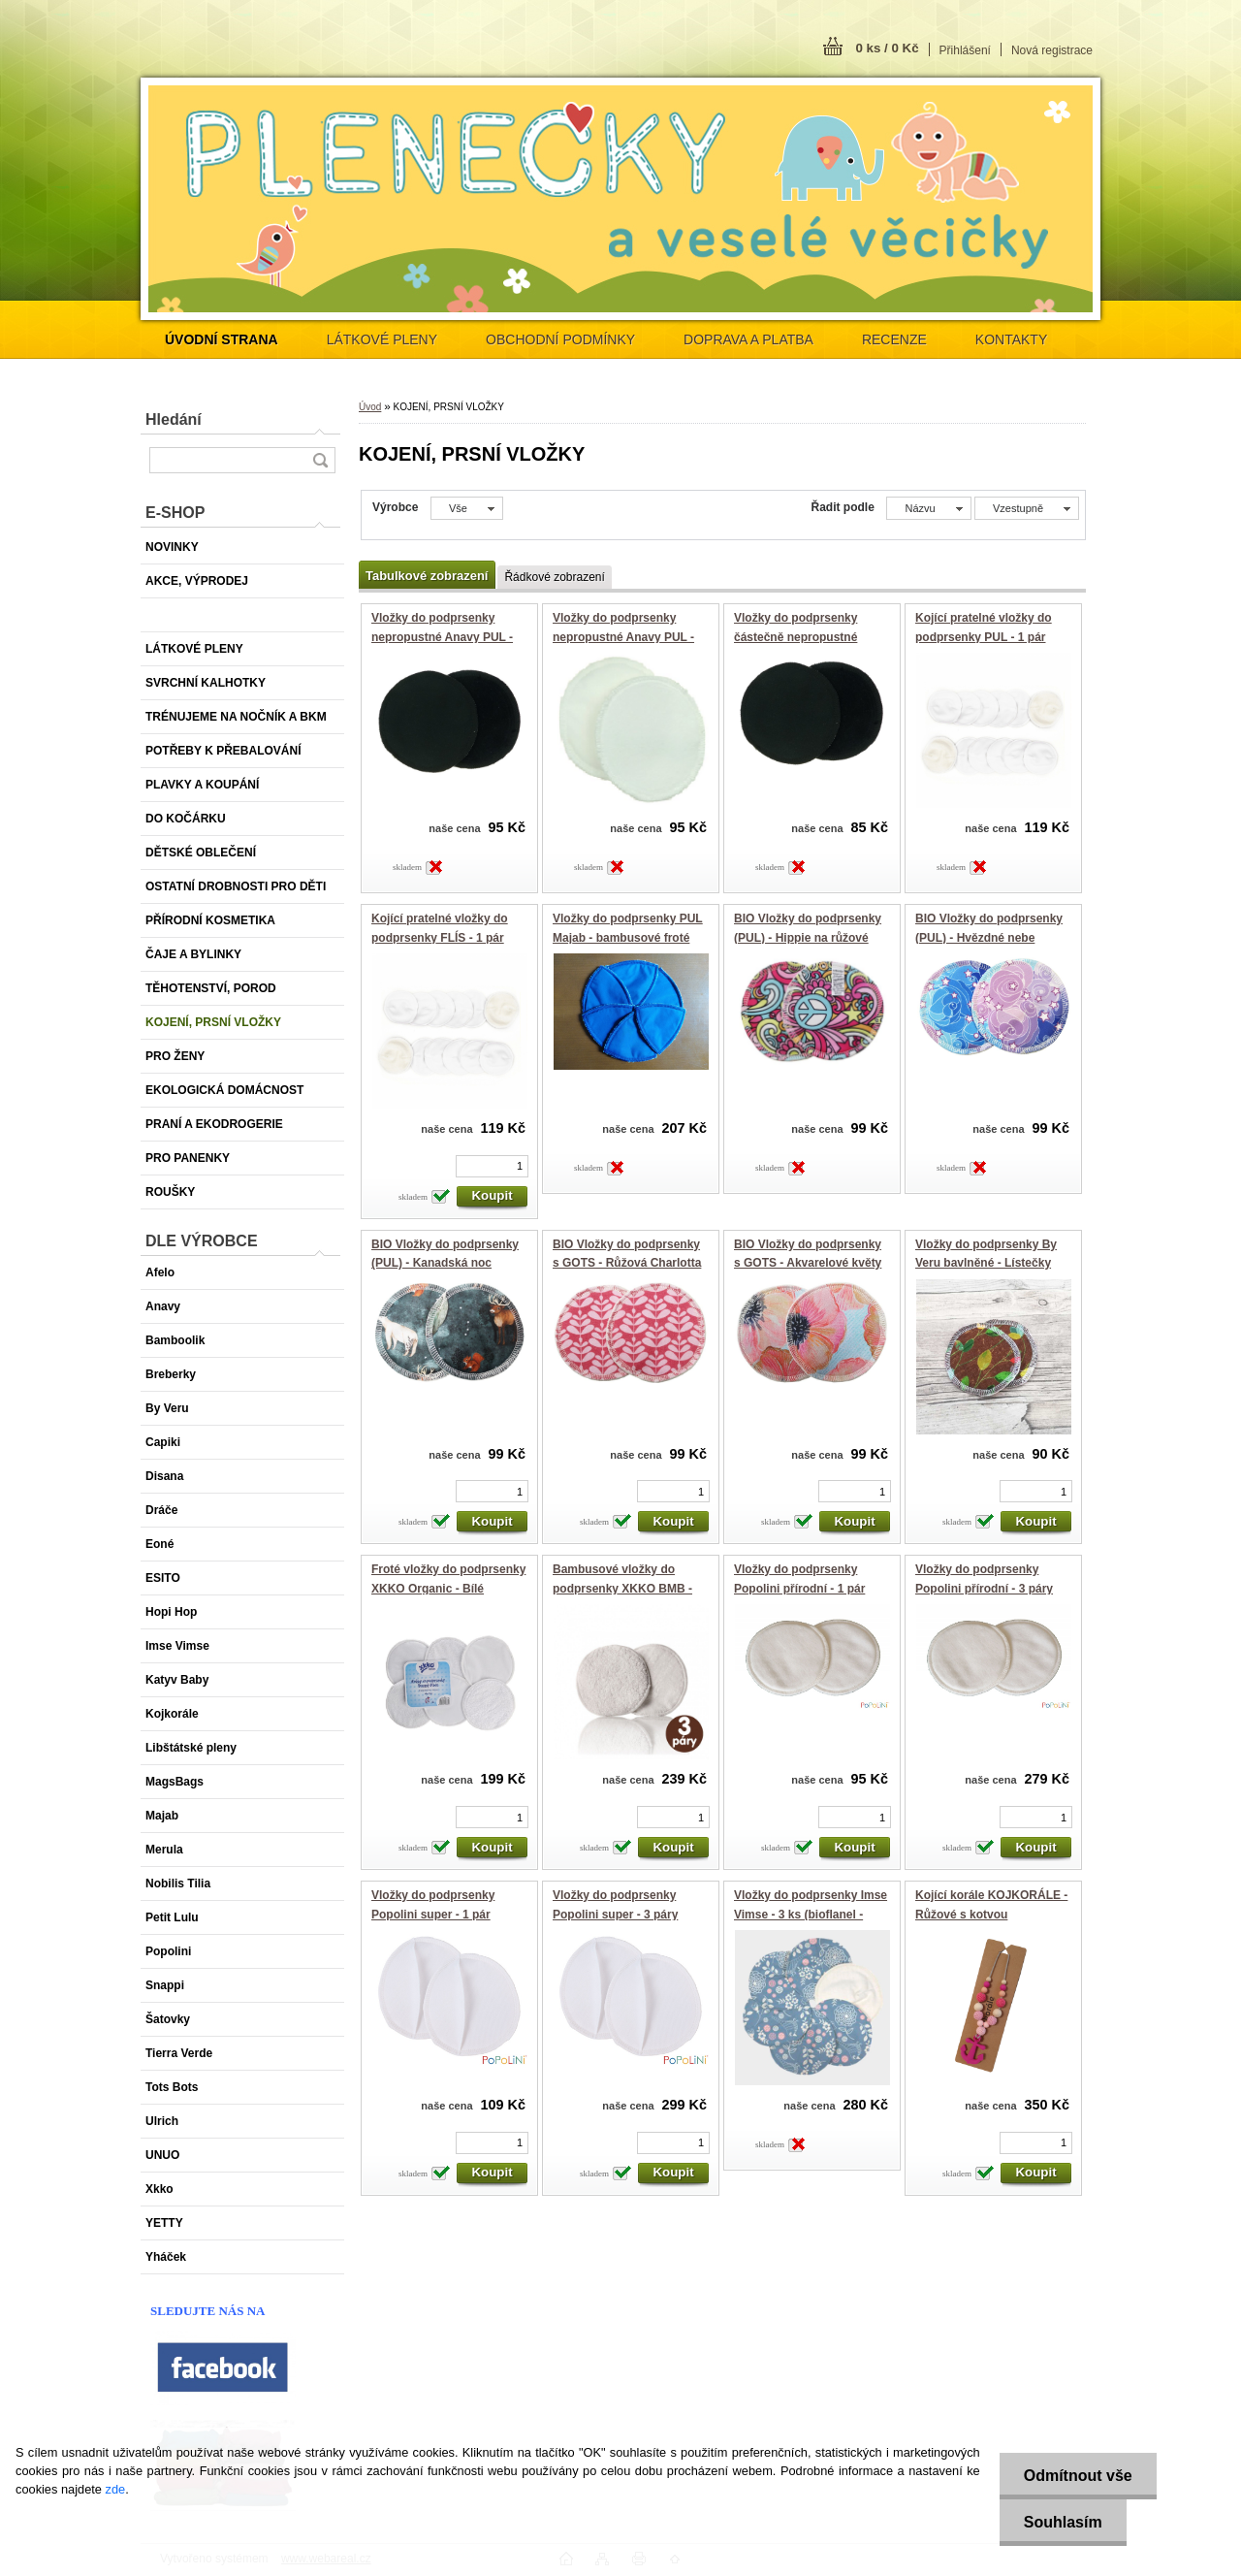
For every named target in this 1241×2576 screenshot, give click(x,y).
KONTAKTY (1011, 339)
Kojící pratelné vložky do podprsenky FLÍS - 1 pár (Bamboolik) (439, 937)
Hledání (173, 419)
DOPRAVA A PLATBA (748, 339)
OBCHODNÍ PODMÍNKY (560, 339)
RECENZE (894, 339)
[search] (320, 460)
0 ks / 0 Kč (886, 48)
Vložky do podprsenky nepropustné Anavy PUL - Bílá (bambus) (623, 636)
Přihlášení (965, 50)
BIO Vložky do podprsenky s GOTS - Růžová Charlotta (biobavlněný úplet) (627, 1263)
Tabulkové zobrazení (427, 575)
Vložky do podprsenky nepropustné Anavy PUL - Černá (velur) (442, 636)
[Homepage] (221, 339)
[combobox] (928, 508)
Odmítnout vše (1078, 2475)
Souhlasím (1063, 2522)
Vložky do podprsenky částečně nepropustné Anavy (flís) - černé (795, 636)
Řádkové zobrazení (554, 577)
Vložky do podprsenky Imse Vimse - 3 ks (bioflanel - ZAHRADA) (810, 1914)
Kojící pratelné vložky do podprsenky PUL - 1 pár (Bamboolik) (983, 636)
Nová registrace (1052, 50)
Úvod (370, 407)
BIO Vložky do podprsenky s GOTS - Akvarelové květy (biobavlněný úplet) (807, 1263)
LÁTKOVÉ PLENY (382, 339)
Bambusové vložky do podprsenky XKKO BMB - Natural (622, 1588)
